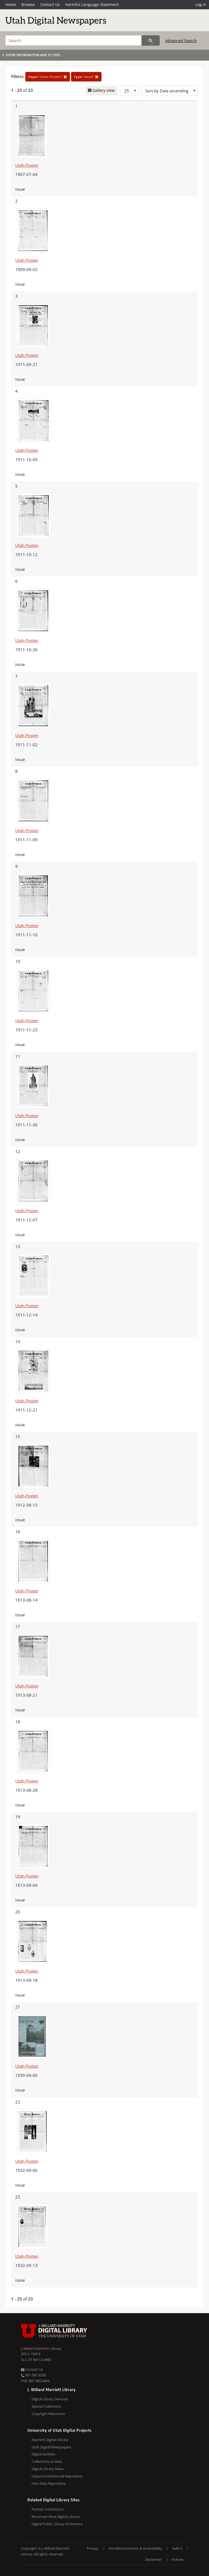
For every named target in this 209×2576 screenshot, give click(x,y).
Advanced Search (181, 40)
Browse (28, 4)
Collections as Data (47, 2461)
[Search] (73, 40)
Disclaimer (153, 2559)
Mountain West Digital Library (56, 2516)
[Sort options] (169, 91)
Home (10, 4)
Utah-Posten (26, 165)
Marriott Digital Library (50, 2439)
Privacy (93, 2548)
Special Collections (46, 2406)
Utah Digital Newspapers (51, 2447)
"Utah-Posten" (47, 77)
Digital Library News (48, 2468)
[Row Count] (129, 91)
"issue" (86, 77)
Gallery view (103, 90)
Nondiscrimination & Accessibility (135, 2548)
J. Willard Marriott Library (41, 2348)
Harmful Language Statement (92, 4)
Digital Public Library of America (57, 2523)
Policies (178, 2559)
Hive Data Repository (49, 2483)
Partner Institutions (47, 2509)
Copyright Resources (48, 2413)
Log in (200, 4)
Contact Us (50, 4)
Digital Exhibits (43, 2454)
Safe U (177, 2548)
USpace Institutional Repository (57, 2476)
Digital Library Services (50, 2399)
